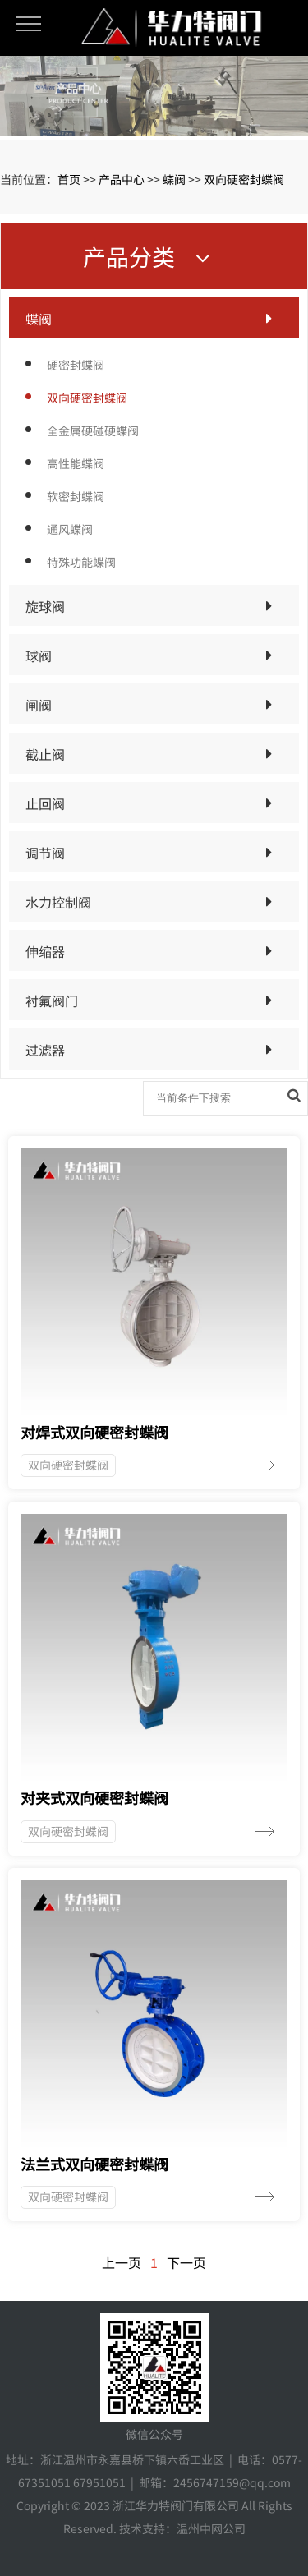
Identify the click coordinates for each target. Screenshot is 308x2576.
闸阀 (38, 705)
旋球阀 (45, 606)
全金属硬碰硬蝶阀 (93, 430)
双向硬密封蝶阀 (244, 179)
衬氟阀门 (51, 1000)
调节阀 (45, 852)
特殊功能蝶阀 (81, 562)
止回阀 (45, 803)
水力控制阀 (58, 902)
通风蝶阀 (70, 529)
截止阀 (45, 754)
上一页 (121, 2262)
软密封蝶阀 (75, 496)
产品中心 (122, 179)
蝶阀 (174, 179)
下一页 (186, 2262)
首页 (68, 179)
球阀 (38, 655)
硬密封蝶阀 (75, 364)
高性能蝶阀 (75, 463)
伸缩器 (45, 951)
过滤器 (45, 1050)
